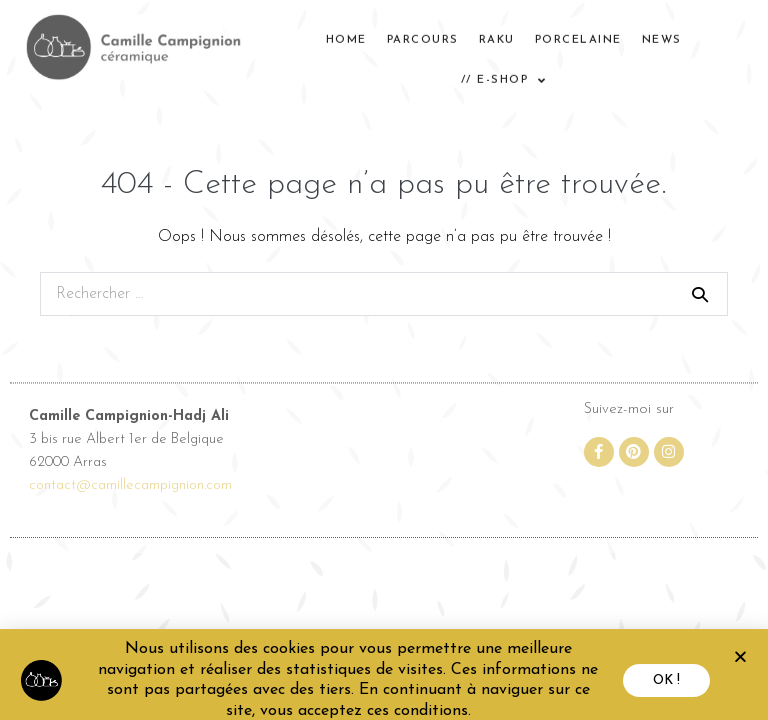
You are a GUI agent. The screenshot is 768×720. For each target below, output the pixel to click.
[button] (740, 666)
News (662, 34)
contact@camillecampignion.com (130, 488)
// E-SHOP (504, 75)
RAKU (497, 34)
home (346, 34)
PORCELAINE (578, 34)
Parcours (423, 34)
